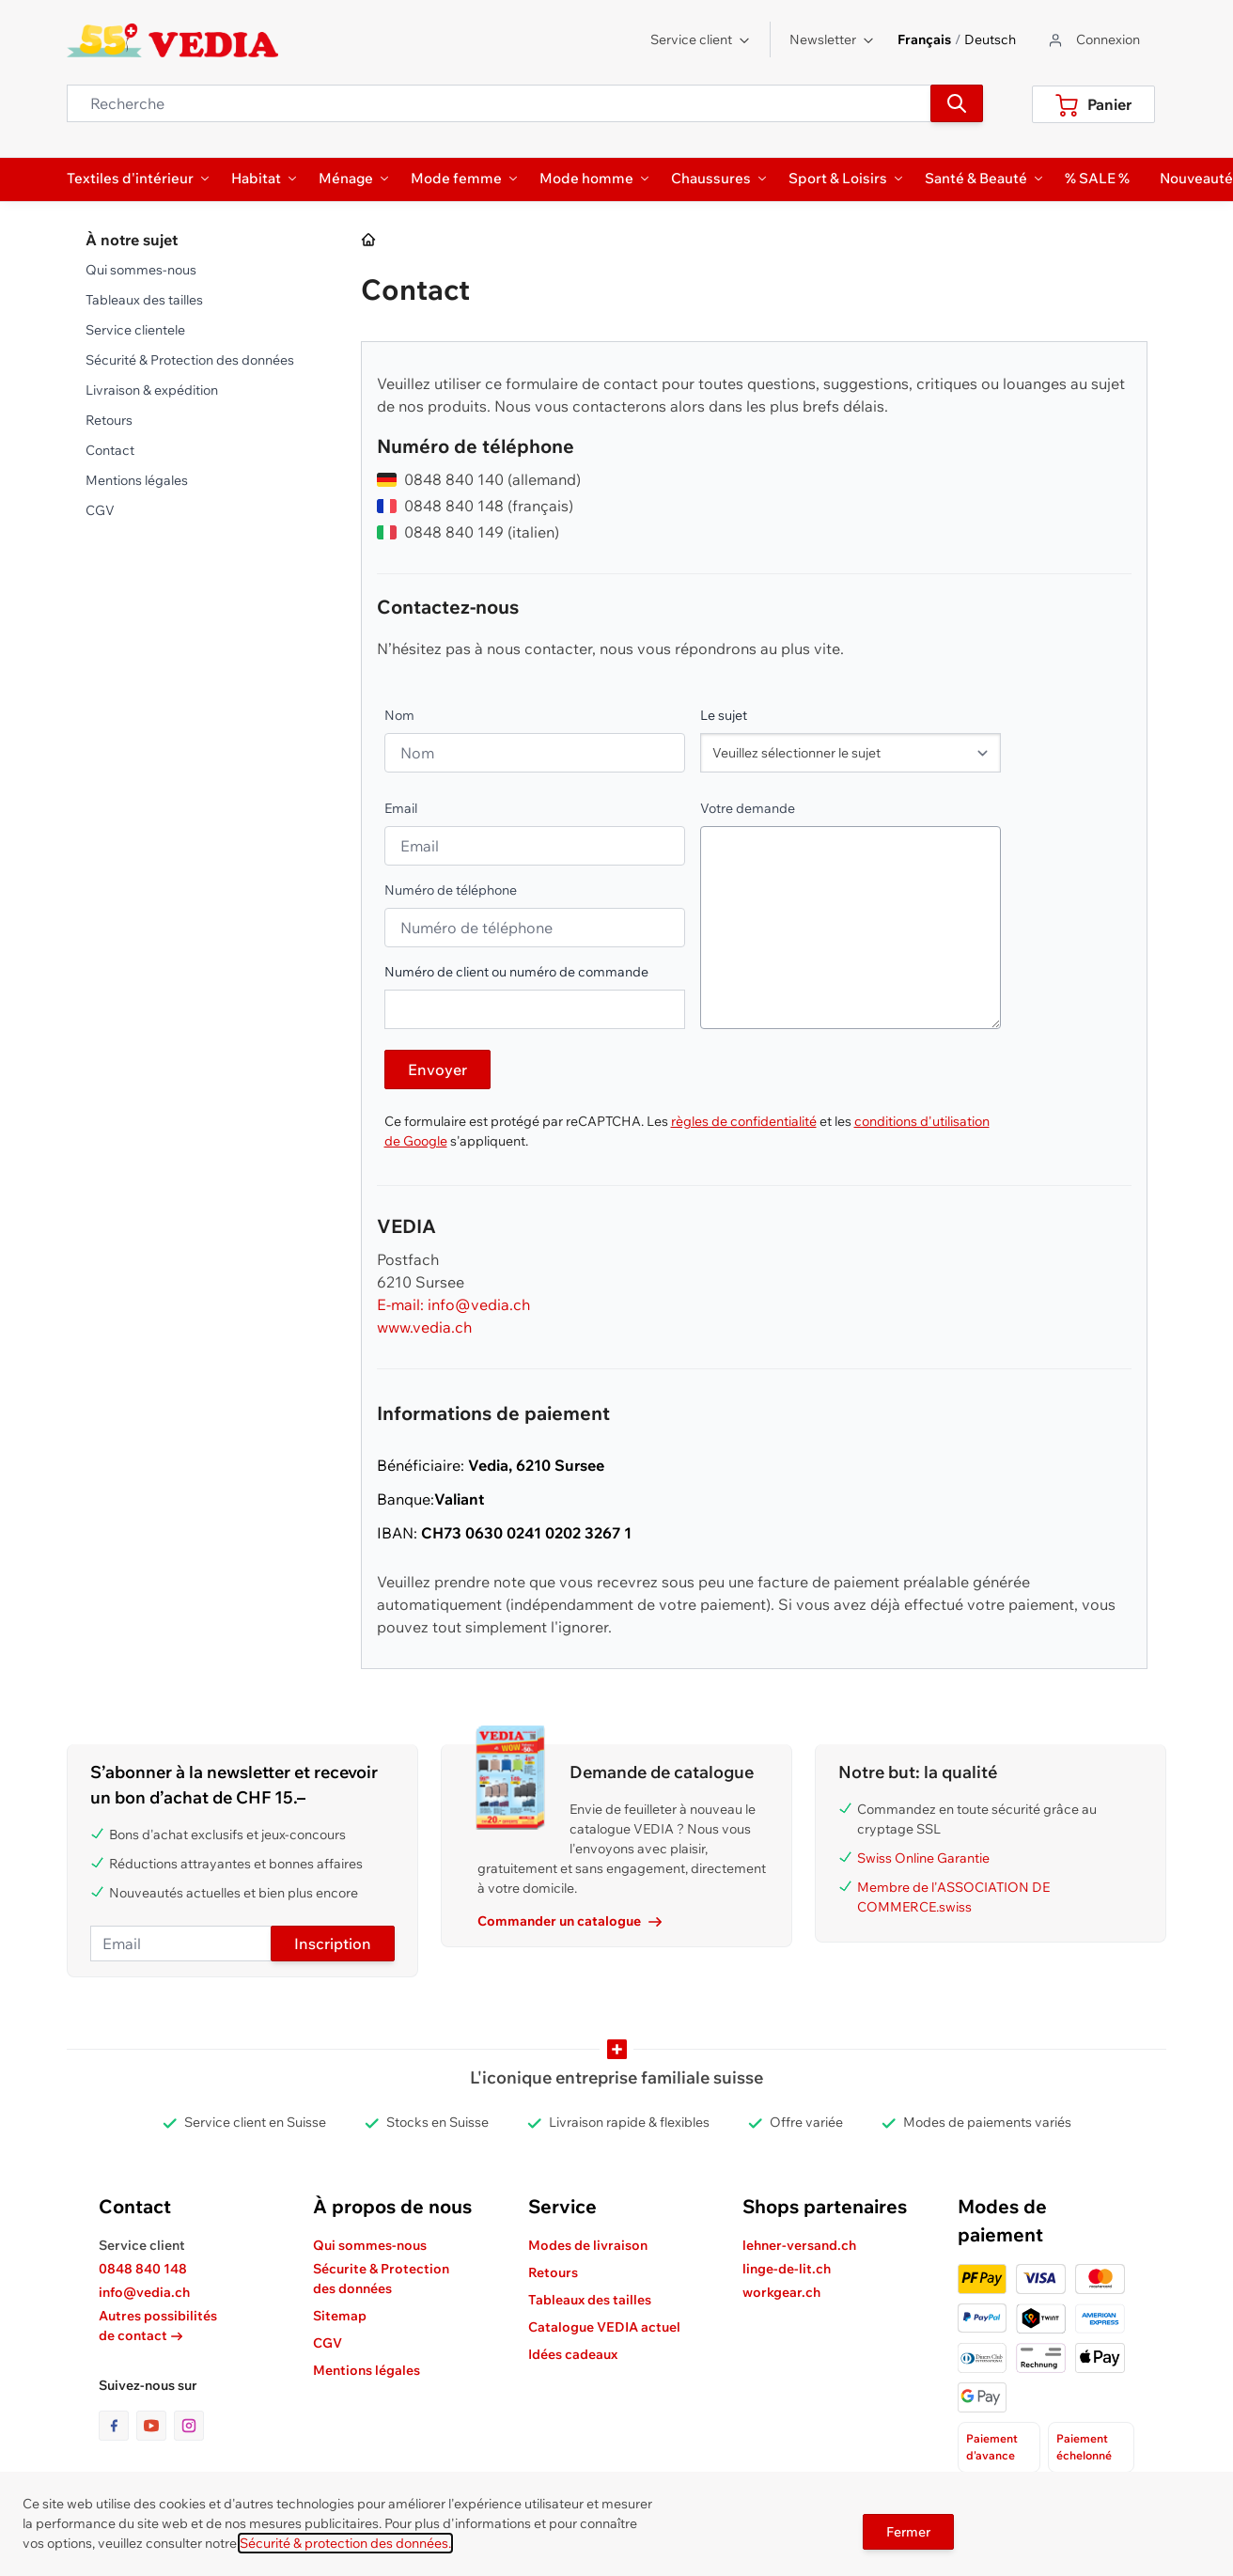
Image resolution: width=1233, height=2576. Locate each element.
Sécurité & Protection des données (190, 359)
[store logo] (172, 40)
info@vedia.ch (144, 2292)
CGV (100, 510)
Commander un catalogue (569, 1920)
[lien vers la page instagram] (189, 2426)
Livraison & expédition (152, 390)
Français (924, 39)
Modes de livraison (588, 2245)
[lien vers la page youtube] (155, 2426)
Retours (109, 420)
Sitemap (340, 2315)
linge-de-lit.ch (786, 2268)
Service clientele (135, 329)
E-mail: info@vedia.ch (453, 1304)
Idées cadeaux (572, 2354)
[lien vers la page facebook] (117, 2426)
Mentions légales (137, 480)
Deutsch (990, 39)
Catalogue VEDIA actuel (604, 2326)
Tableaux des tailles (144, 299)
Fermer (908, 2531)
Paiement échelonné (1084, 2446)
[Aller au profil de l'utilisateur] (1093, 40)
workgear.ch (781, 2292)
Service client (700, 39)
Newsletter (832, 39)
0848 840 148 (143, 2268)
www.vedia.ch (424, 1327)
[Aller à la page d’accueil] (369, 240)
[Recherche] (956, 103)
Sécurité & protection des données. (345, 2543)
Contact (110, 450)
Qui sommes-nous (141, 269)
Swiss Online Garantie (923, 1858)
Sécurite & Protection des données (381, 2278)
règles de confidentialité (744, 1121)
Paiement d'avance (992, 2446)
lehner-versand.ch (799, 2245)
